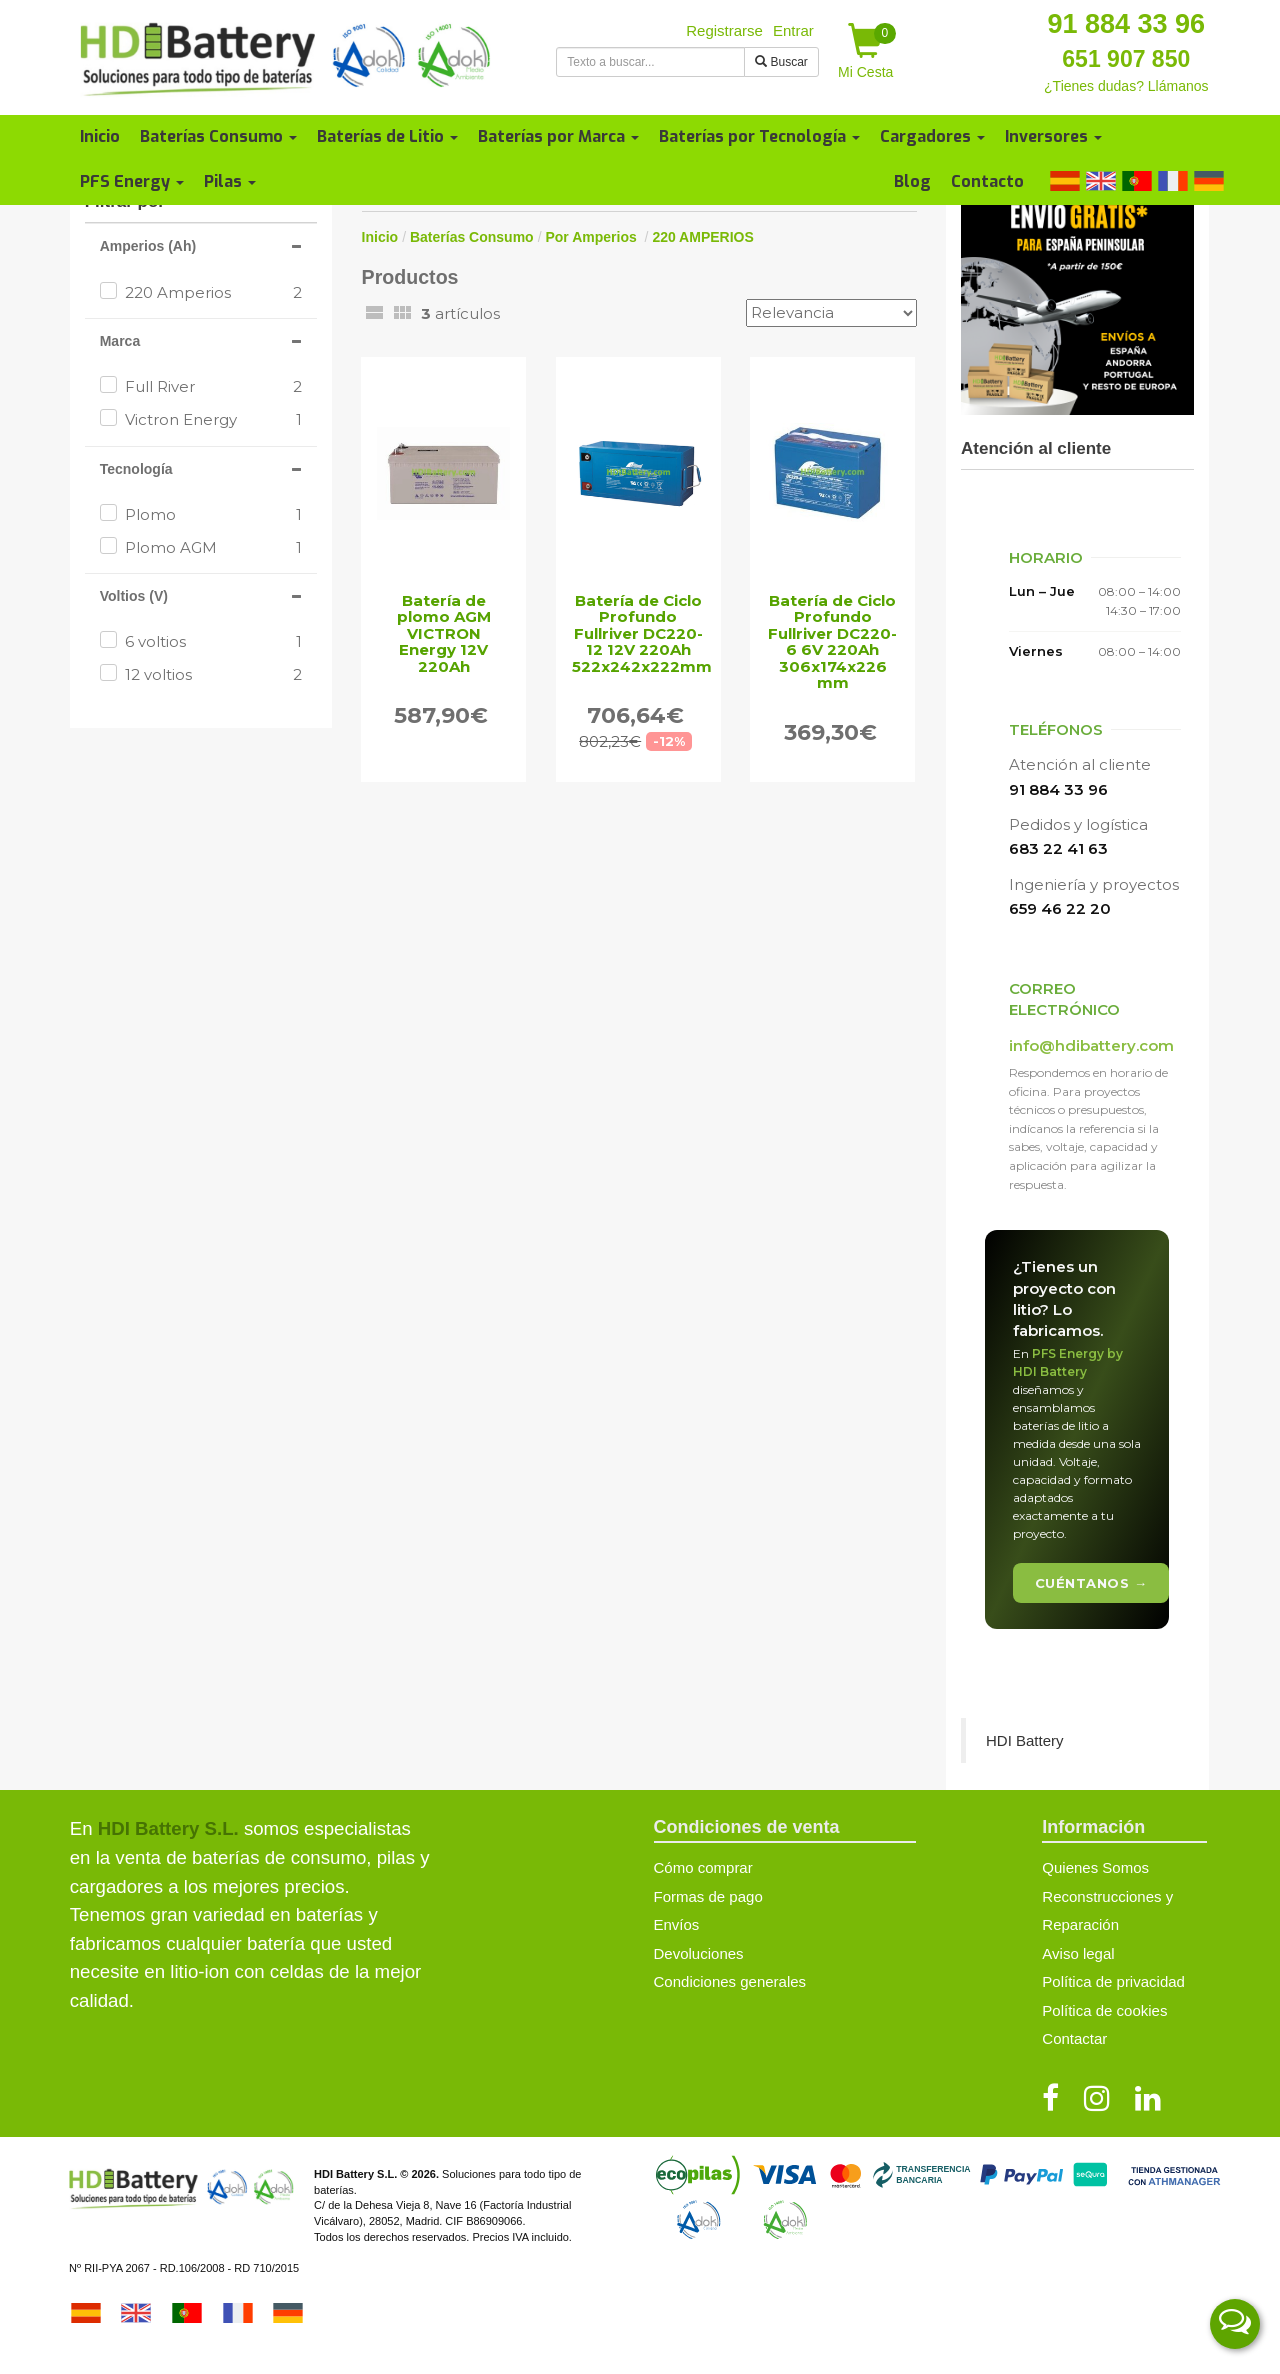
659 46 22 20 (1060, 908)
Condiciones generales (730, 1981)
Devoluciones (699, 1953)
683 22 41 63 (1058, 848)
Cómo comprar (703, 1867)
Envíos (677, 1924)
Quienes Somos (1095, 1867)
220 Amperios (214, 292)
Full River (214, 386)
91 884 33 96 (1126, 24)
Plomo (214, 514)
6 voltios (214, 641)
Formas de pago (708, 1896)
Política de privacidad (1113, 1981)
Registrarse (724, 30)
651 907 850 (1126, 59)
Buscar (781, 62)
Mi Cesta (867, 51)
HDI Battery (1025, 1740)
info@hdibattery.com (1091, 1045)
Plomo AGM (214, 547)
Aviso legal (1078, 1953)
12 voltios (214, 674)
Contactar (1074, 2038)
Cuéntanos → (1091, 1583)
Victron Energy (214, 419)
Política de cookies (1104, 2010)
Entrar (793, 30)
